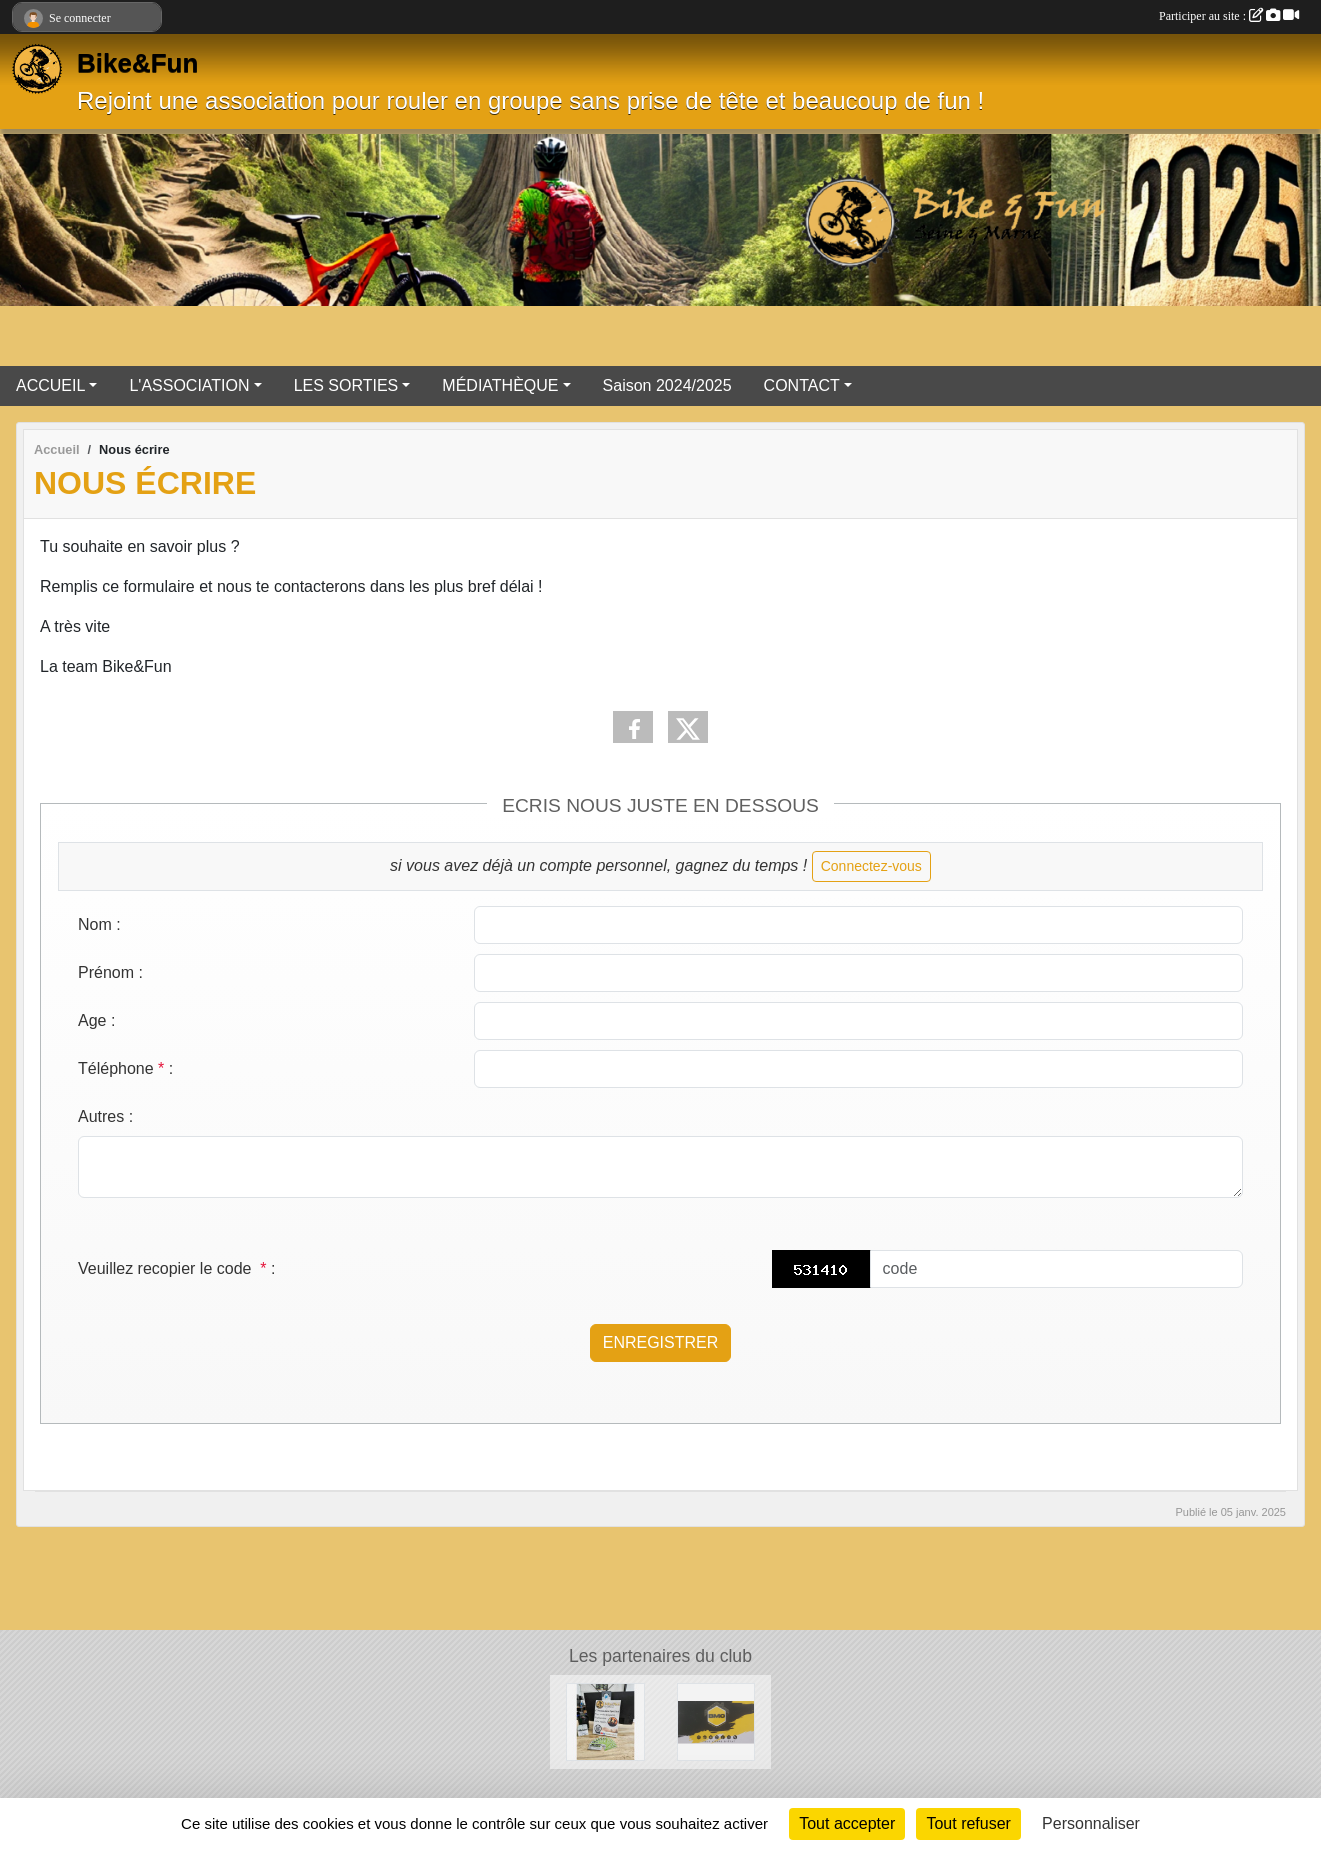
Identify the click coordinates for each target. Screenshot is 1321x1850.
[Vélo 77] (605, 1720)
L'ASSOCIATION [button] (189, 385)
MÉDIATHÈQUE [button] (500, 385)
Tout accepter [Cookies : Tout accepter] (847, 1823)
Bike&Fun (137, 63)
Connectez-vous (871, 866)
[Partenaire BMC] (716, 1720)
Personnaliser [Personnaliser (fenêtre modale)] (1091, 1823)
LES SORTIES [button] (346, 385)
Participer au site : (1229, 16)
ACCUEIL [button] (50, 385)
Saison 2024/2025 (667, 385)
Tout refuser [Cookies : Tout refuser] (968, 1823)
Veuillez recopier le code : (176, 1268)
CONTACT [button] (802, 385)
